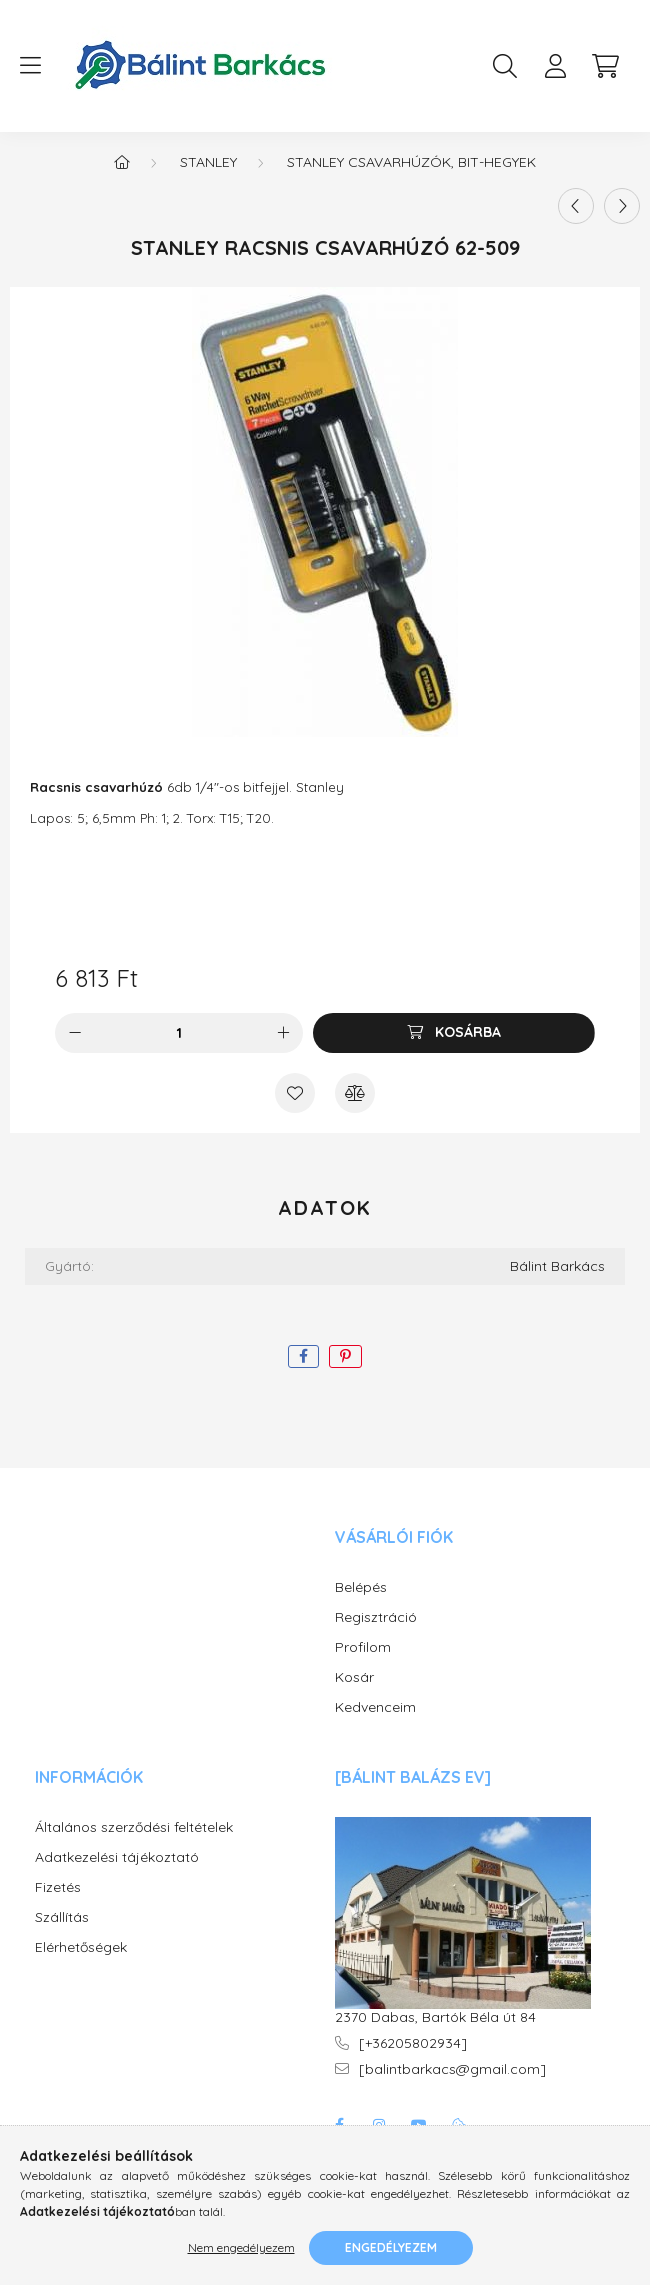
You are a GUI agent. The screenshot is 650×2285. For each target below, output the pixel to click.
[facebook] (303, 1356)
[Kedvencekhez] (295, 1093)
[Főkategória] (122, 162)
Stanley (208, 162)
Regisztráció (376, 1617)
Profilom (363, 1647)
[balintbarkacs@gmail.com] (452, 2069)
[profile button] (555, 66)
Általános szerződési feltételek (134, 1827)
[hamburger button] (30, 66)
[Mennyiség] (179, 1033)
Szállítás (62, 1917)
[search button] (505, 66)
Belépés (361, 1587)
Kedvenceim (375, 1707)
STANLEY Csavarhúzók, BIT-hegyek (411, 162)
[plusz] (283, 1033)
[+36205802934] (413, 2043)
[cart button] (605, 66)
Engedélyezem (391, 2247)
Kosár (354, 1677)
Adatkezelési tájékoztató (117, 1857)
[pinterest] (345, 1356)
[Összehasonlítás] (355, 1093)
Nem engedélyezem (241, 2247)
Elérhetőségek (81, 1947)
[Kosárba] (454, 1033)
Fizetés (58, 1887)
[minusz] (75, 1033)
